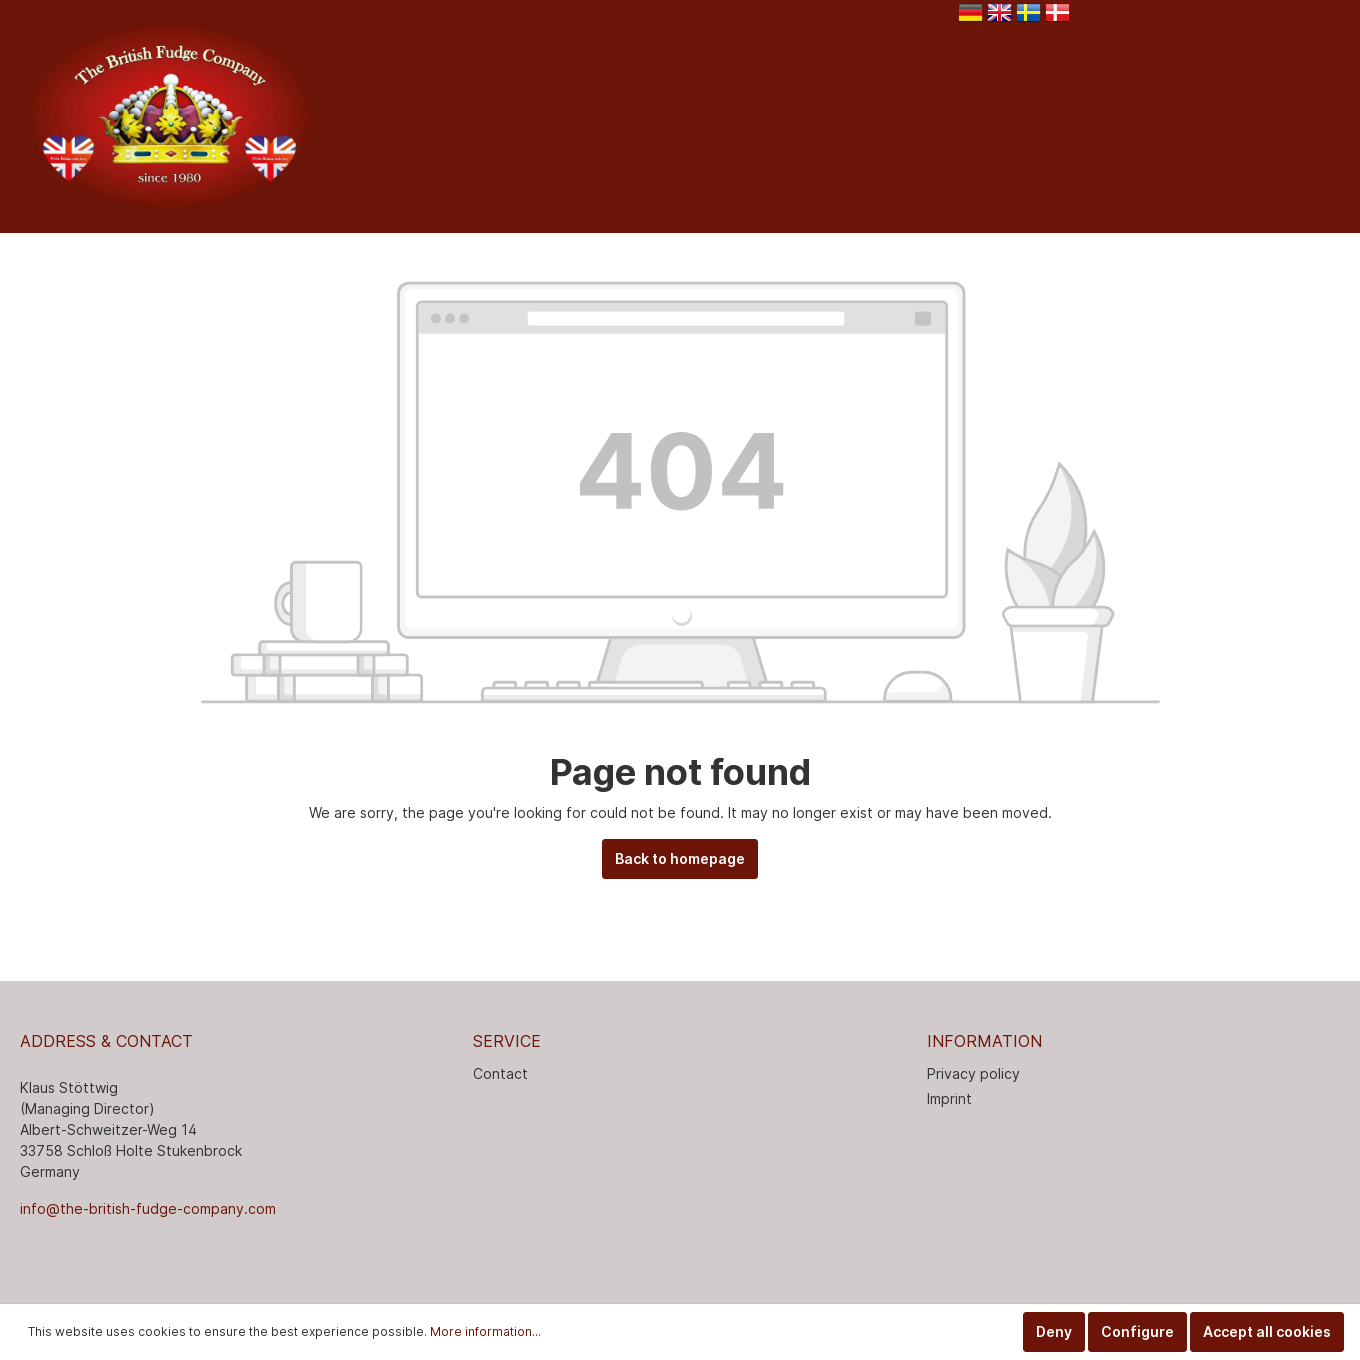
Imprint (949, 1098)
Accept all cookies (1267, 1331)
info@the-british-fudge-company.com (148, 1208)
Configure (1137, 1331)
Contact (500, 1073)
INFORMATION (984, 1041)
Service (507, 1041)
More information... (485, 1331)
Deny (1054, 1331)
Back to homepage (680, 858)
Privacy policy (973, 1073)
